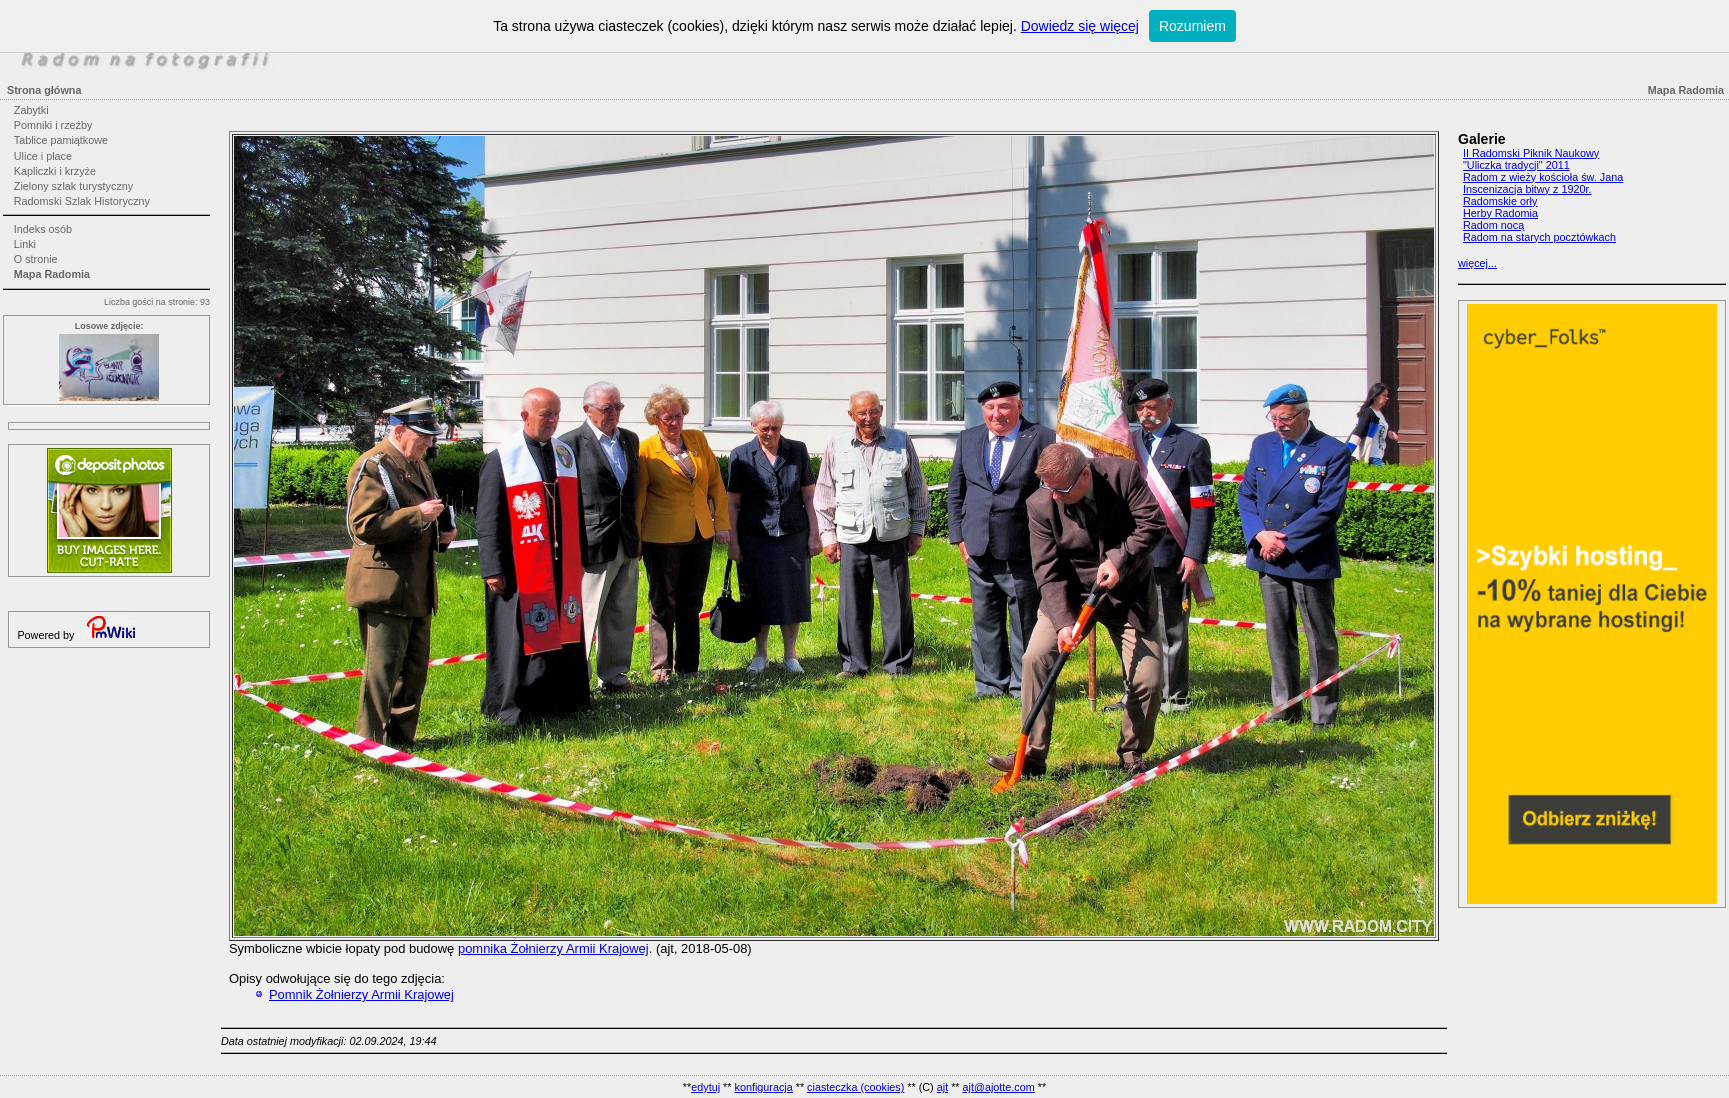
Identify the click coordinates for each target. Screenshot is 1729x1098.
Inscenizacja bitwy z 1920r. (1527, 189)
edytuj (705, 1087)
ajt (942, 1087)
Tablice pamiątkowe (61, 140)
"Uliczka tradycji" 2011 (1516, 165)
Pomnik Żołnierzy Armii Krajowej (361, 994)
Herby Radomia (1500, 213)
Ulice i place (43, 156)
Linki (25, 244)
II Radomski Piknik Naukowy (1531, 153)
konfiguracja (763, 1087)
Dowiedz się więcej (1080, 26)
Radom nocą (1493, 225)
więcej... (1477, 263)
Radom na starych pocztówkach (1539, 237)
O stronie (36, 259)
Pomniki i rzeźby (53, 125)
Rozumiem (1192, 26)
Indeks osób (43, 229)
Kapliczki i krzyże (55, 171)
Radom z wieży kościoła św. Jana (1543, 177)
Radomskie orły (1500, 201)
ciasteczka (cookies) (855, 1087)
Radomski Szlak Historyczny (82, 201)
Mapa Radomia (52, 274)
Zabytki (31, 110)
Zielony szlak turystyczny (73, 186)
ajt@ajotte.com (999, 1087)
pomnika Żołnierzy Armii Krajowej (553, 948)
